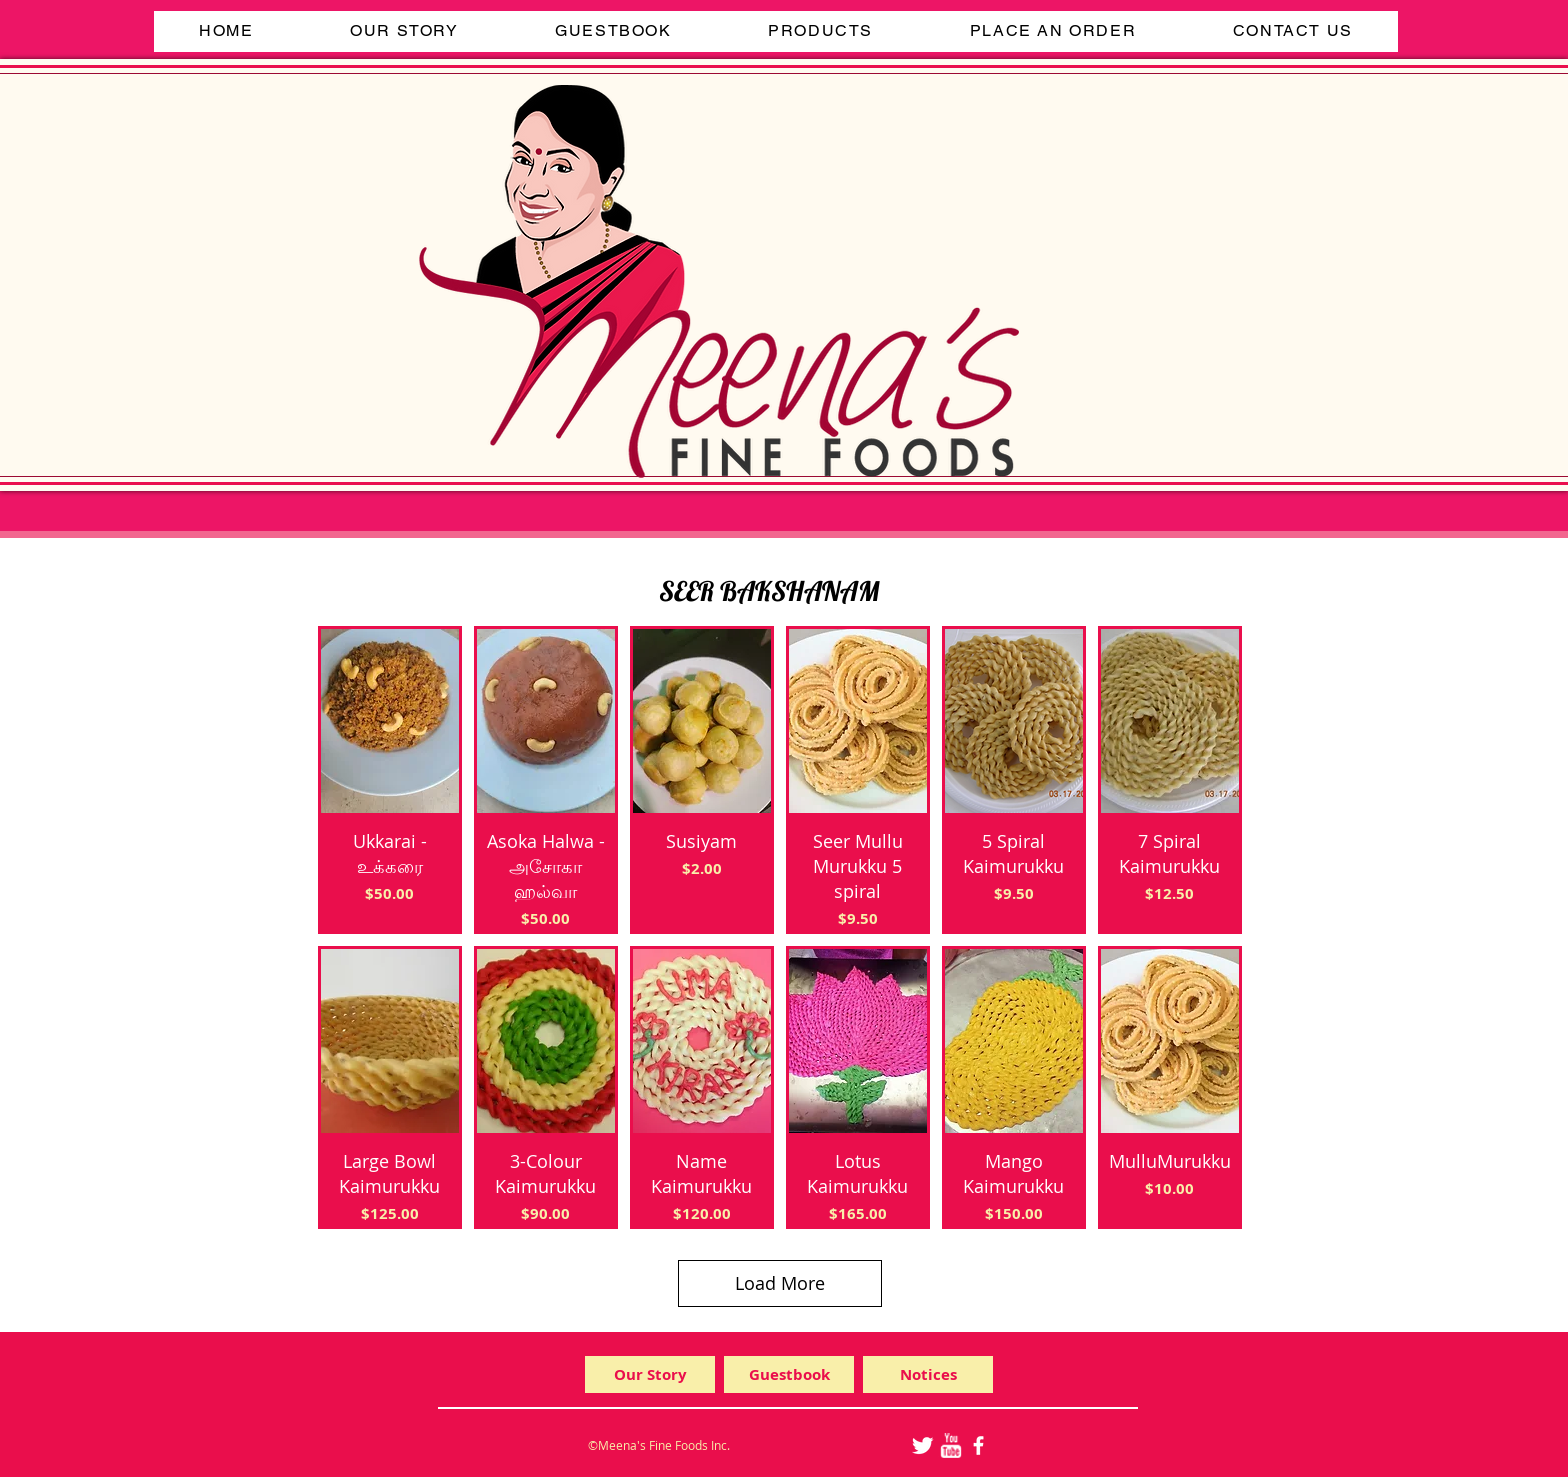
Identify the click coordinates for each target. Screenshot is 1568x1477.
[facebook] (978, 1445)
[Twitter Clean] (922, 1445)
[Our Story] (650, 1374)
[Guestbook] (789, 1374)
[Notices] (928, 1374)
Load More (780, 1283)
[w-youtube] (950, 1445)
